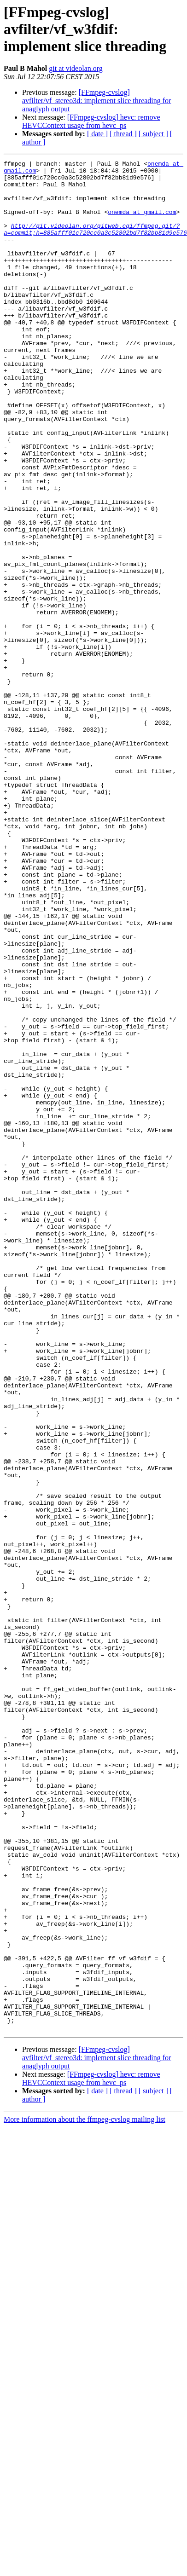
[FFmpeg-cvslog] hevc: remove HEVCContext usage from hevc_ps (91, 121)
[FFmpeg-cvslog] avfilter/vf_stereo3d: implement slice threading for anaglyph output (96, 100)
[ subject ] (153, 134)
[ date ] (97, 134)
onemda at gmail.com (142, 223)
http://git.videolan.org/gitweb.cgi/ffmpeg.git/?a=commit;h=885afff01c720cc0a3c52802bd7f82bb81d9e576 (95, 243)
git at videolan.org (76, 68)
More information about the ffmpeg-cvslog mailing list (84, 2468)
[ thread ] (123, 134)
